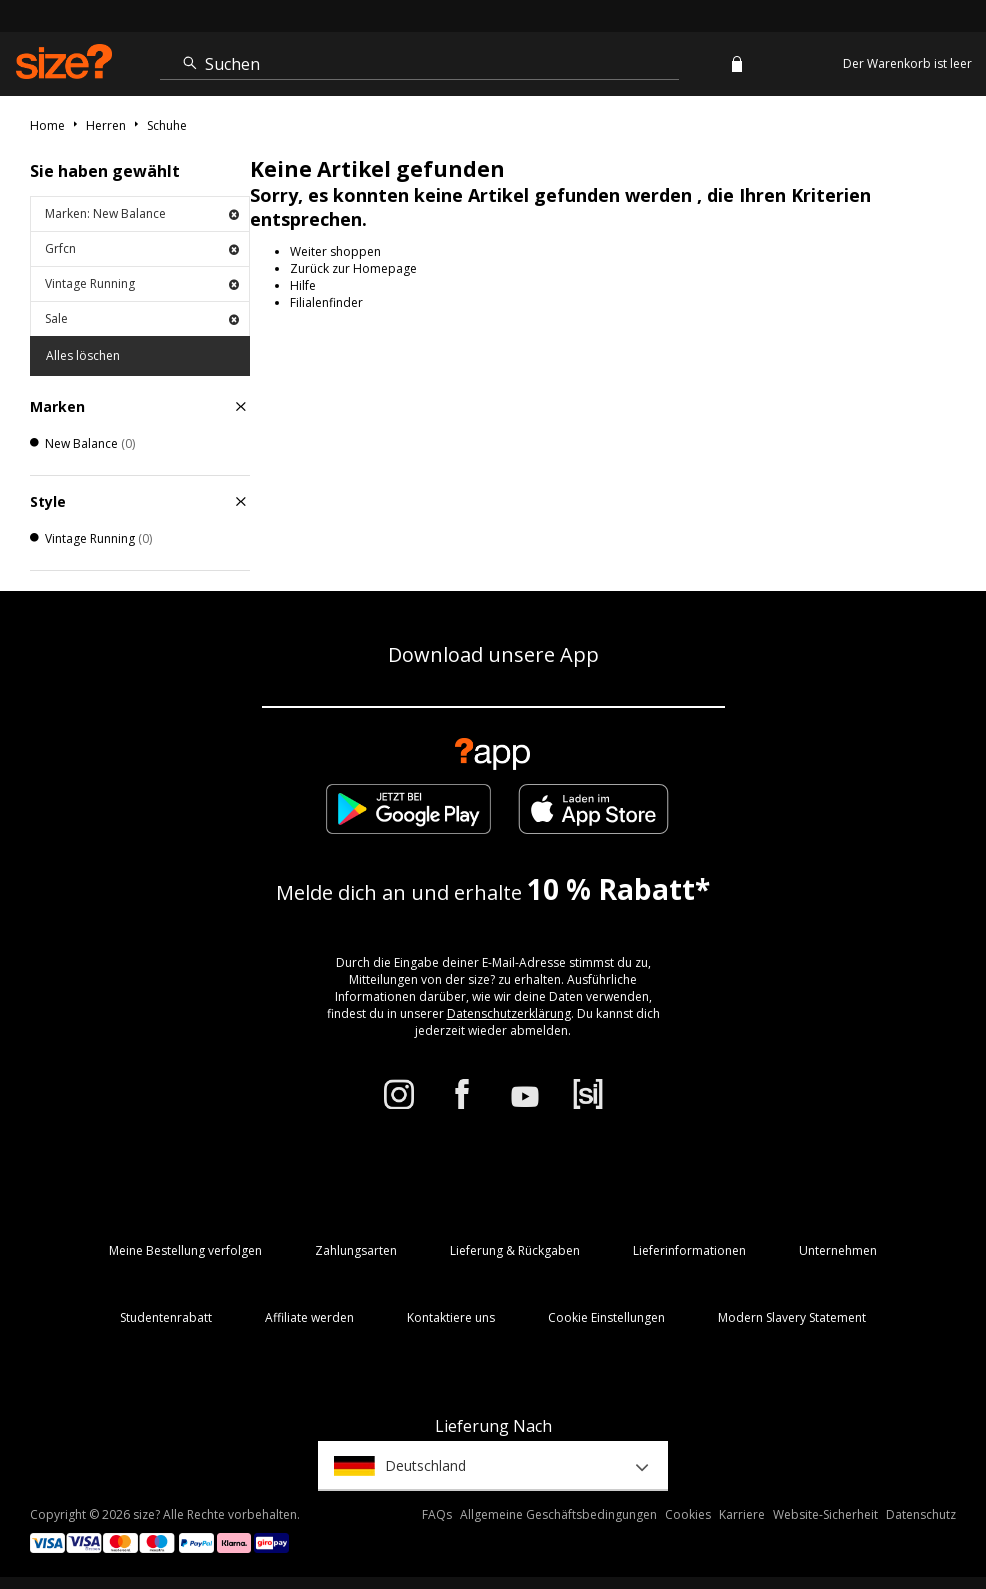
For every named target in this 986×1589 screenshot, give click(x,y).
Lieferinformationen (689, 1250)
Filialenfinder (326, 302)
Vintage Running (142, 283)
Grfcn (142, 248)
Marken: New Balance (142, 213)
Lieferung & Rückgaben (515, 1250)
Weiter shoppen (335, 251)
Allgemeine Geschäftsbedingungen (558, 1514)
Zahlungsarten (356, 1250)
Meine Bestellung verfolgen (185, 1250)
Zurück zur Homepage (353, 268)
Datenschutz (921, 1514)
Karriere (742, 1514)
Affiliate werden (309, 1317)
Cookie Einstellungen (606, 1317)
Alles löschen (83, 355)
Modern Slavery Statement (792, 1317)
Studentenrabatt (166, 1317)
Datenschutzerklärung (509, 1013)
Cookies (688, 1514)
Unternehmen (838, 1250)
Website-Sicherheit (825, 1514)
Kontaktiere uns (451, 1317)
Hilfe (303, 285)
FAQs (437, 1514)
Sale (142, 318)
